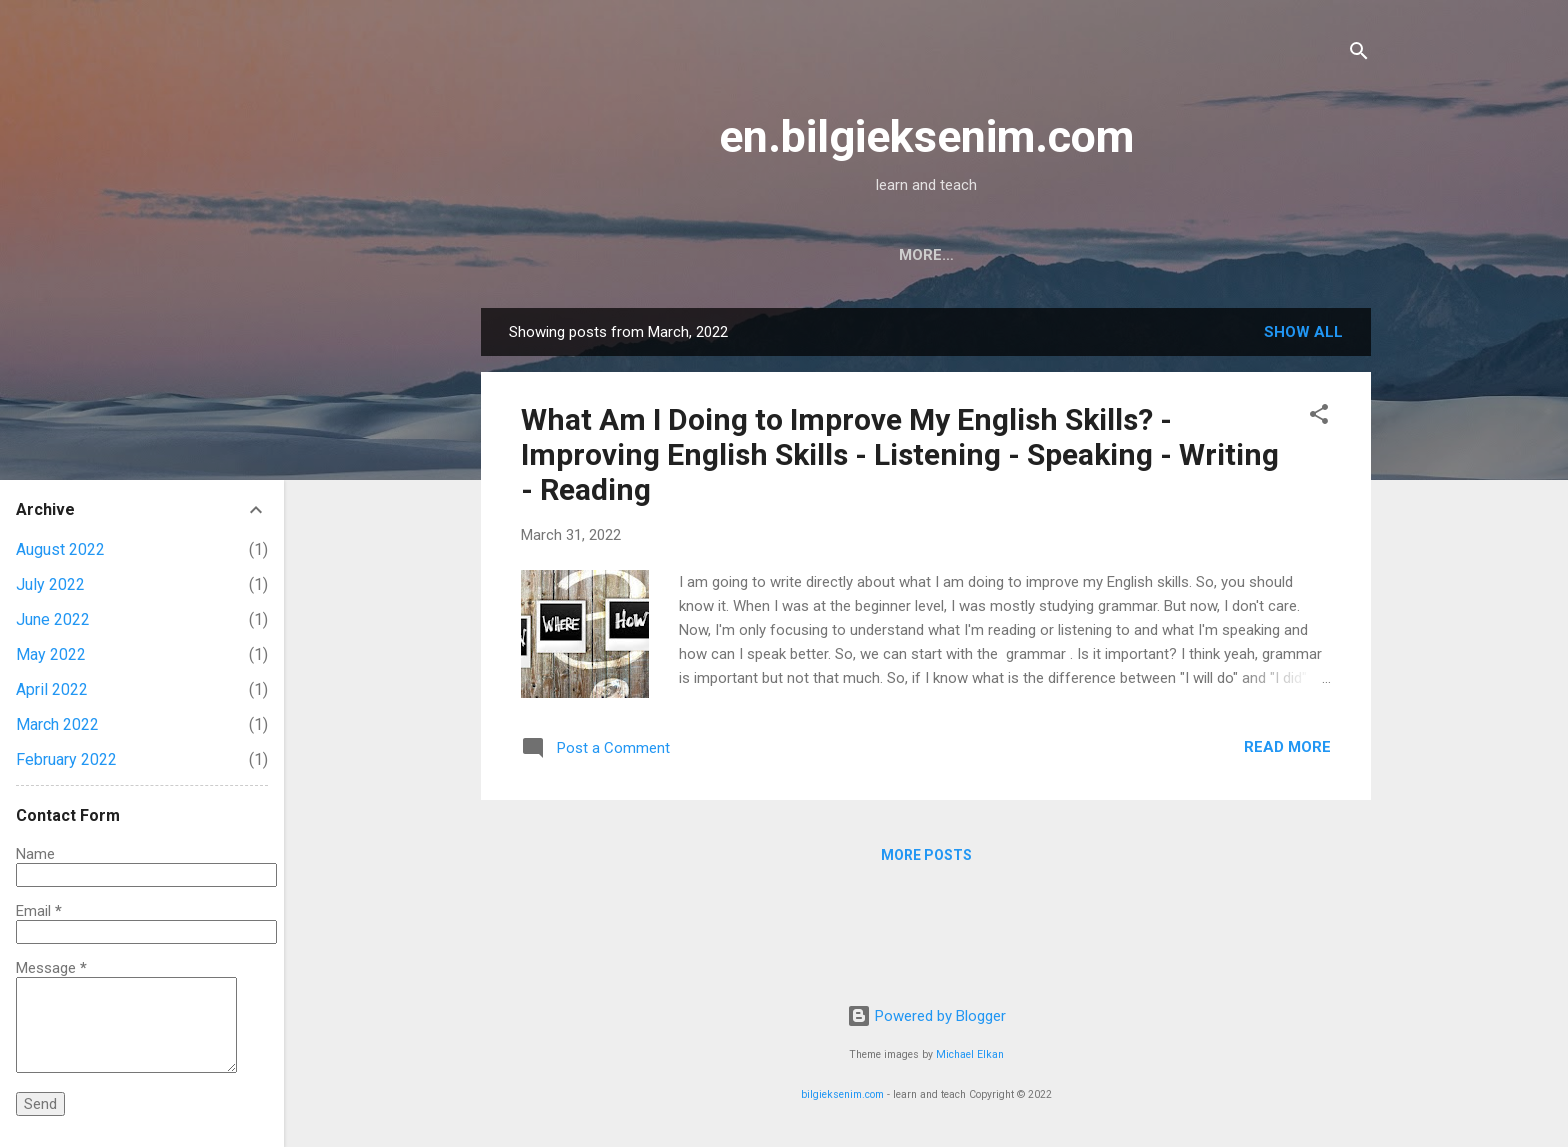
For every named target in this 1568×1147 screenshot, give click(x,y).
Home (836, 255)
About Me (933, 255)
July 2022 (50, 584)
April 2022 (52, 689)
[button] (1319, 417)
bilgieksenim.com (842, 1094)
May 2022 (51, 654)
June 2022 (53, 619)
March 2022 (57, 724)
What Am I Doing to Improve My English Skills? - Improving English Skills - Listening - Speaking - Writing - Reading (900, 454)
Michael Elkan (970, 1054)
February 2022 (66, 759)
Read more (1287, 747)
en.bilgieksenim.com (926, 136)
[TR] (1023, 255)
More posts (926, 855)
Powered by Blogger (926, 1016)
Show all (1303, 332)
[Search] (1359, 54)
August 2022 (60, 549)
